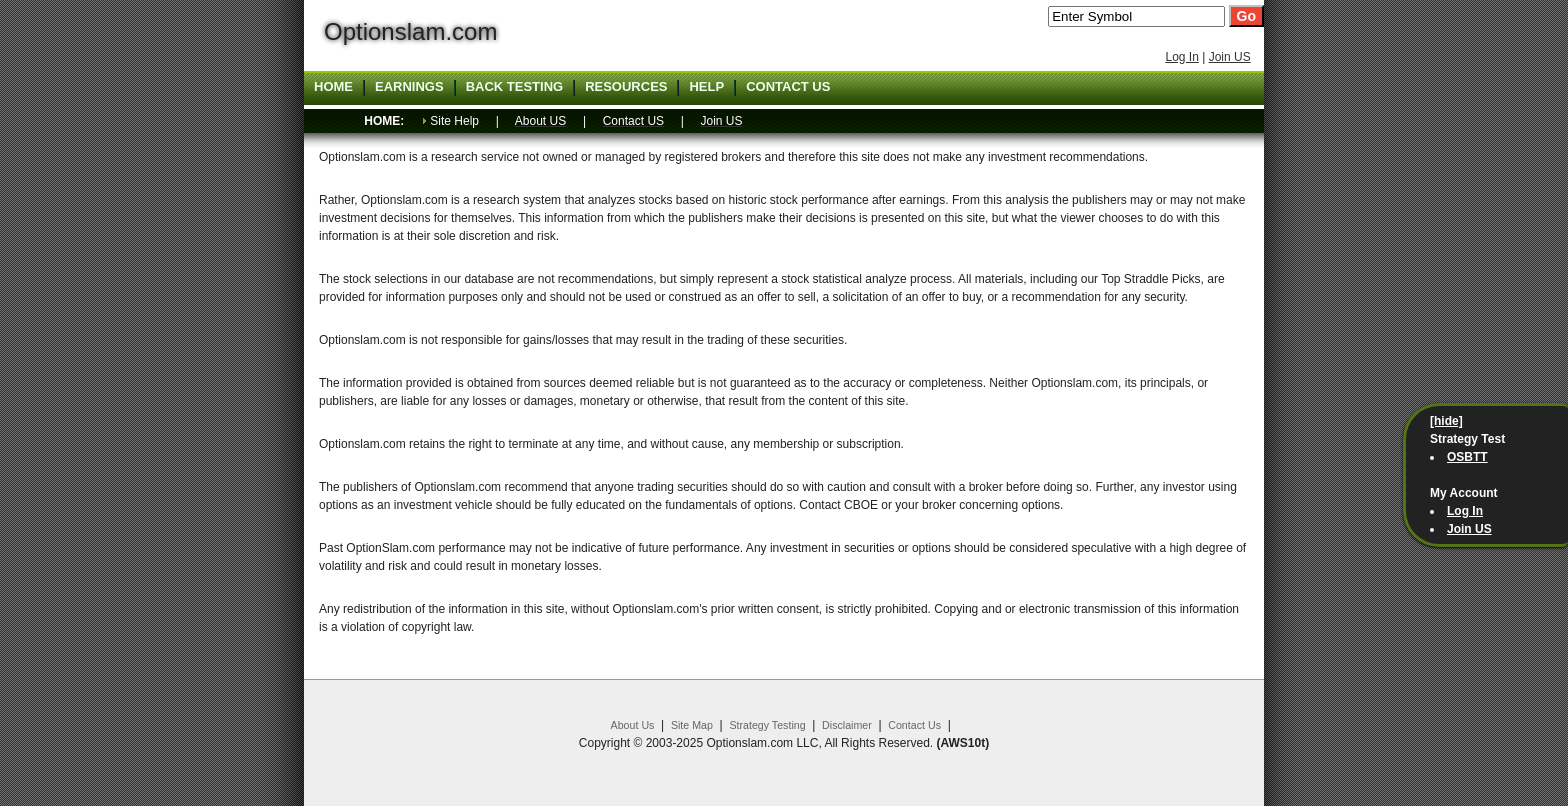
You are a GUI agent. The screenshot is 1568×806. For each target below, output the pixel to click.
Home (333, 87)
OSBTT (1467, 457)
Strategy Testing (767, 725)
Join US (1230, 57)
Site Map (692, 725)
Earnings (409, 87)
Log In (1181, 57)
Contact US (788, 87)
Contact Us (914, 725)
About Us (633, 725)
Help (706, 87)
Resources (626, 87)
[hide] (1446, 421)
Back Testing (515, 87)
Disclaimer (847, 725)
